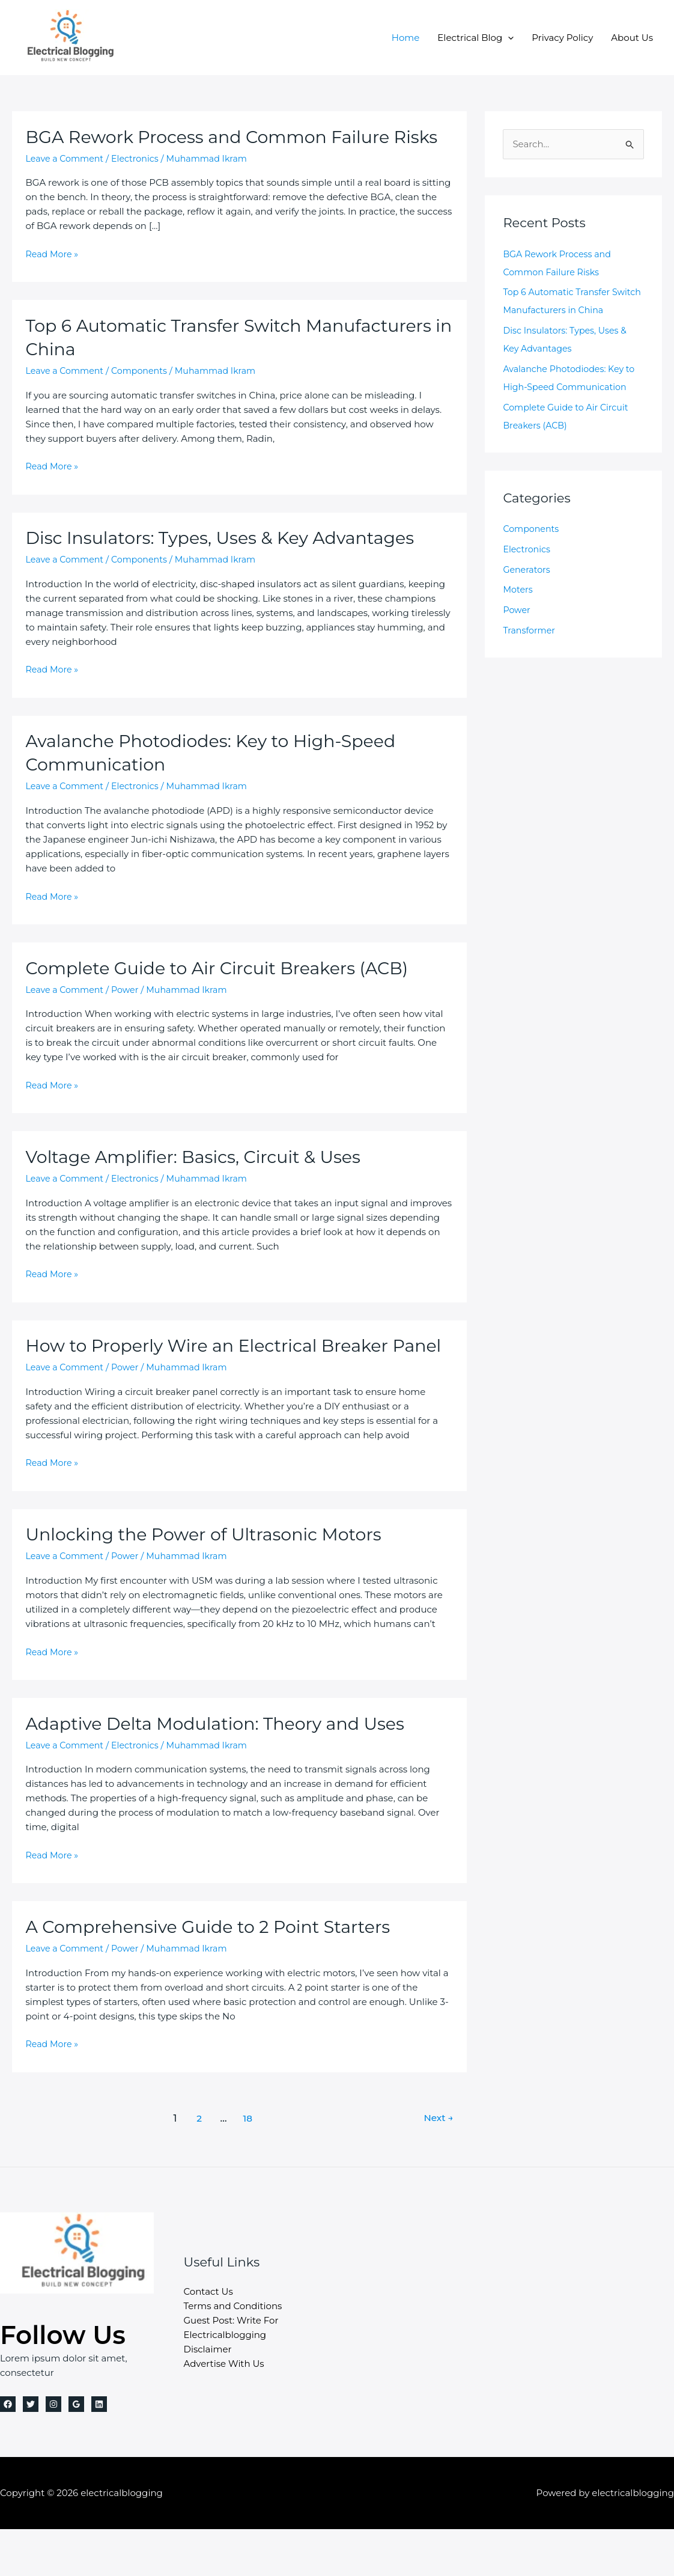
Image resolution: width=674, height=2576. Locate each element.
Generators (528, 569)
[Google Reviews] (76, 2451)
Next (437, 2165)
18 (247, 2165)
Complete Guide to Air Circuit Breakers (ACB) (227, 991)
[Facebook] (8, 2451)
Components (144, 394)
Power (129, 1013)
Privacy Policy (562, 37)
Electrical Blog (475, 37)
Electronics (140, 182)
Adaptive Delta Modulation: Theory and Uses (225, 1770)
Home (406, 37)
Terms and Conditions (233, 2352)
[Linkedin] (99, 2451)
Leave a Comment (67, 182)
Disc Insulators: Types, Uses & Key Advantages (231, 561)
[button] (508, 37)
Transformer (530, 630)
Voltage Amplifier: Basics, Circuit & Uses (202, 1180)
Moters (518, 589)
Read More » (53, 277)
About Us (632, 37)
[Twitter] (30, 2451)
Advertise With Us (224, 2410)
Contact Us (208, 2338)
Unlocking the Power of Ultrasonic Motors (213, 1581)
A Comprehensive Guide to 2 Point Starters (218, 1973)
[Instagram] (53, 2451)
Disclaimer (208, 2396)
